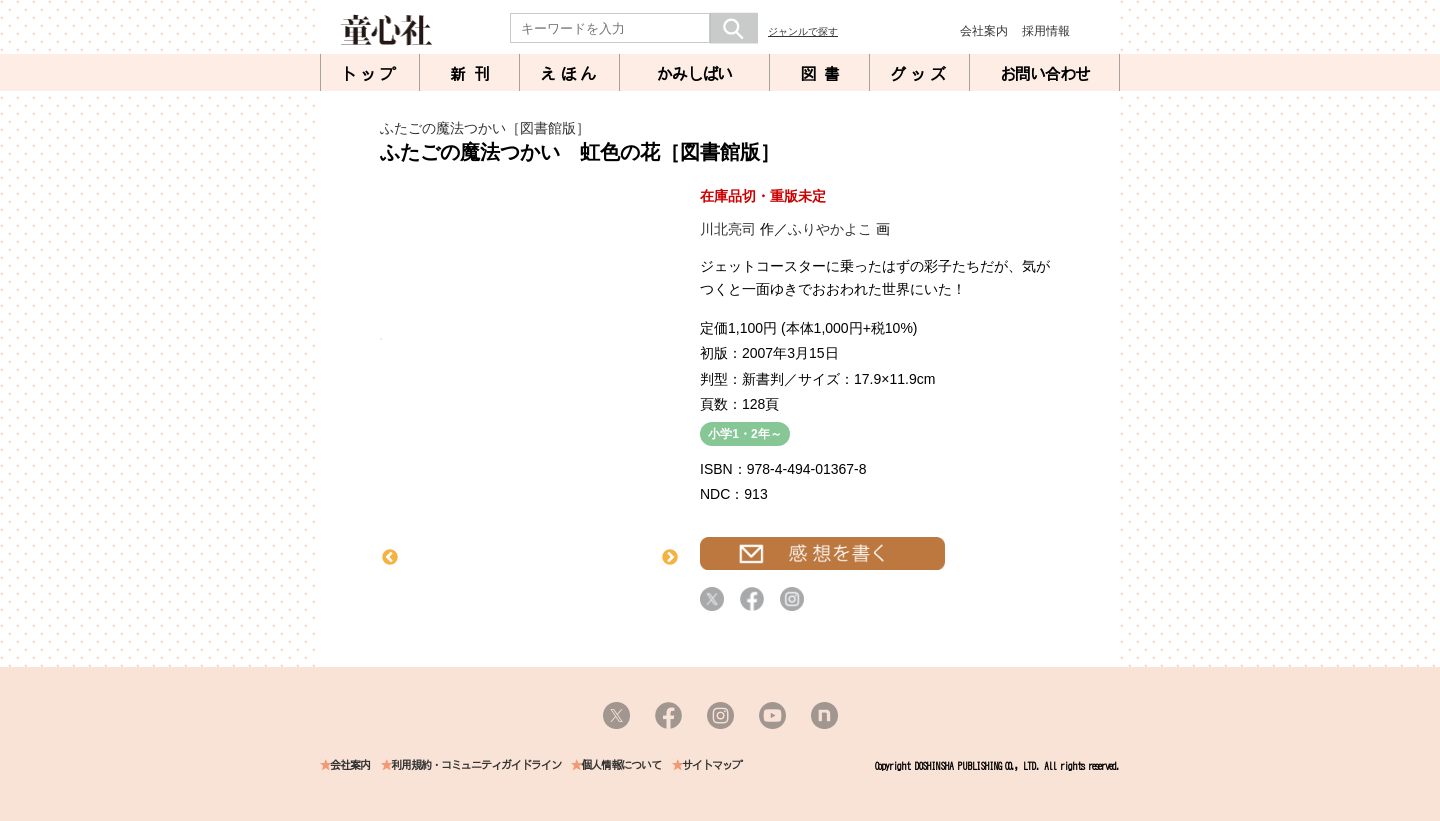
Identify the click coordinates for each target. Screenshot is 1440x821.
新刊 (474, 74)
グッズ (920, 74)
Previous (390, 558)
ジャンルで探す (803, 31)
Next (670, 558)
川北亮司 (728, 229)
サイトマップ (712, 765)
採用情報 (1046, 31)
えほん (570, 74)
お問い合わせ (1045, 74)
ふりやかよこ (830, 229)
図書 (824, 74)
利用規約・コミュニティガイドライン (476, 765)
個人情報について (621, 765)
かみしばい (694, 74)
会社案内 (984, 31)
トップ (370, 74)
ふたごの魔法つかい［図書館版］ (485, 128)
